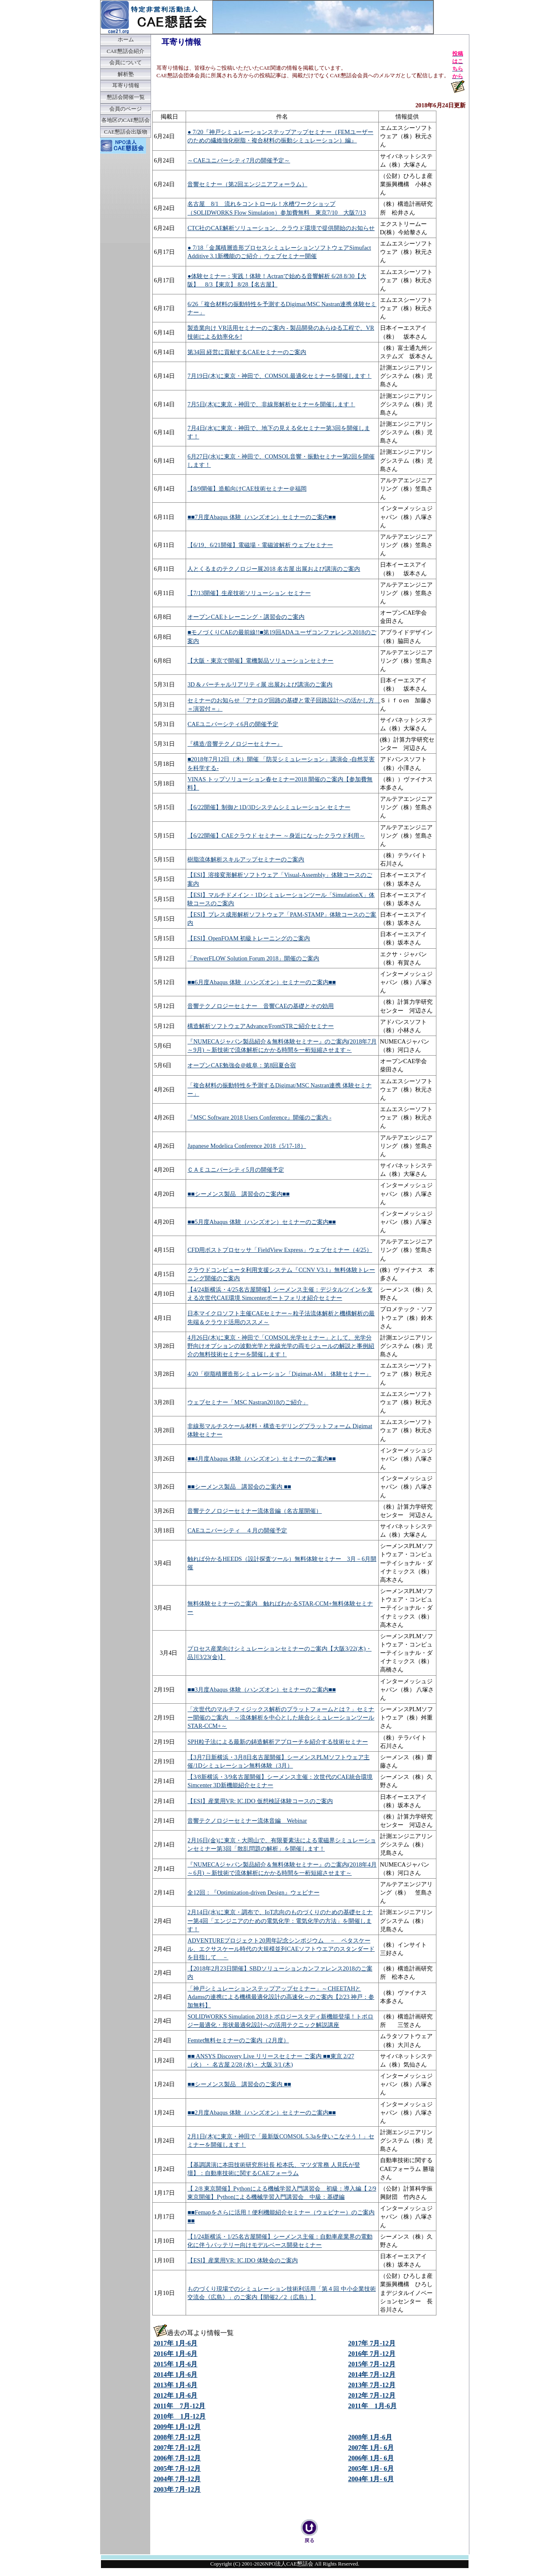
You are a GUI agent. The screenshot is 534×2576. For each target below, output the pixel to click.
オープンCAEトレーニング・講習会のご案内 (246, 616)
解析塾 (126, 74)
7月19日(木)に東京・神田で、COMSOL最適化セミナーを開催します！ (279, 375)
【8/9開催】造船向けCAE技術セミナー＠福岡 (246, 488)
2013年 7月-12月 (371, 2385)
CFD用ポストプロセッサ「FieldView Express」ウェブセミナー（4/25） (279, 1249)
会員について (125, 63)
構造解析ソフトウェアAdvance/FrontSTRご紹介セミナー (260, 1026)
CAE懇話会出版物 (125, 132)
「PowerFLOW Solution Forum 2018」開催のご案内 (253, 958)
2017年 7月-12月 (371, 2343)
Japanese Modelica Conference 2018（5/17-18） (246, 1145)
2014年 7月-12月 (371, 2374)
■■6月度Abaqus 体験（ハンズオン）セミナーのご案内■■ (261, 982)
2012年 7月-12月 (371, 2395)
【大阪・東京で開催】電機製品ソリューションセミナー (260, 660)
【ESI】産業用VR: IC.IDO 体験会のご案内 (242, 2260)
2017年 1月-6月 (175, 2343)
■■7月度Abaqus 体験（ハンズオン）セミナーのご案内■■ (261, 517)
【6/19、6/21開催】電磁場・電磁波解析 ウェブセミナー (260, 545)
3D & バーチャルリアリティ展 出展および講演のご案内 (259, 684)
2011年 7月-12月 (179, 2405)
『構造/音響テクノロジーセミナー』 (234, 743)
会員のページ (125, 109)
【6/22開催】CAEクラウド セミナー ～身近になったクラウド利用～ (276, 835)
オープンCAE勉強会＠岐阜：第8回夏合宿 (241, 1065)
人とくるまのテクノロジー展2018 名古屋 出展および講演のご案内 (273, 568)
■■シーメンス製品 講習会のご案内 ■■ (239, 1486)
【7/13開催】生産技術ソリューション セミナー (248, 593)
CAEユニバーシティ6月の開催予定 (232, 724)
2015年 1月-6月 (175, 2364)
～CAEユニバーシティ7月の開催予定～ (238, 160)
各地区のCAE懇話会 (125, 120)
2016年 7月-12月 (371, 2353)
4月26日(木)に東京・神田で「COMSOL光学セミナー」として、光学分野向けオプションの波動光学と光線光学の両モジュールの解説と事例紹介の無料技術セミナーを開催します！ (280, 1346)
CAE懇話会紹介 (126, 51)
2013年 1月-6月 (175, 2385)
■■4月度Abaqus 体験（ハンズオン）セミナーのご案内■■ (261, 1458)
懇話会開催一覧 (126, 97)
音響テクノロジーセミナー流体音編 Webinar (247, 1820)
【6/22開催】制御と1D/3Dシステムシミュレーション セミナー (268, 807)
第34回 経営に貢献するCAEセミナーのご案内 (246, 352)
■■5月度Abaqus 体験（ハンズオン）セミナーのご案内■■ (261, 1221)
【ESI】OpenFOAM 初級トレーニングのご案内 (248, 938)
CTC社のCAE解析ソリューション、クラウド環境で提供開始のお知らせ (281, 228)
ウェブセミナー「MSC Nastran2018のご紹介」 (247, 1402)
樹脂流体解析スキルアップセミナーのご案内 (245, 859)
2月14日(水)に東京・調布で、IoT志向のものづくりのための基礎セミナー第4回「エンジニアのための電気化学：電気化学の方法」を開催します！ (280, 1920)
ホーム (126, 40)
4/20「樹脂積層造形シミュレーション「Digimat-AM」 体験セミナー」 (279, 1373)
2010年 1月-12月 (180, 2416)
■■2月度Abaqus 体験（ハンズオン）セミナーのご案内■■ (261, 2112)
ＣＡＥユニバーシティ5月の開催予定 (235, 1169)
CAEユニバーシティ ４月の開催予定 (237, 1530)
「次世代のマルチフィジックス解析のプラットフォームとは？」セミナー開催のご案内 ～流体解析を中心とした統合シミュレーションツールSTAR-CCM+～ (280, 1717)
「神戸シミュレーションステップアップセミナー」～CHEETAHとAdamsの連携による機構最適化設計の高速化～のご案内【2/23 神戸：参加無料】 (280, 1997)
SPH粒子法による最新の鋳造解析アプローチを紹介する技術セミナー (277, 1741)
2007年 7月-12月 (177, 2447)
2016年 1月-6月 (175, 2353)
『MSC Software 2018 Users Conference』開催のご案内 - (259, 1117)
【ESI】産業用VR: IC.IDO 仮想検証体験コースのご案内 (259, 1801)
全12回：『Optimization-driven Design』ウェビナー (253, 1892)
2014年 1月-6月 (175, 2374)
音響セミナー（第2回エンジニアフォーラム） (247, 184)
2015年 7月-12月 (371, 2364)
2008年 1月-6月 (370, 2437)
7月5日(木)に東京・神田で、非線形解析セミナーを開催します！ (271, 404)
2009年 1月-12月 (177, 2426)
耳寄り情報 (125, 86)
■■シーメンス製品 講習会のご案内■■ (238, 1193)
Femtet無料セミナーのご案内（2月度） (238, 2040)
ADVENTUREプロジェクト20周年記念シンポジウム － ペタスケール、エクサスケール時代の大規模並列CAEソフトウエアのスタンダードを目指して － (281, 1948)
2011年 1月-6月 (372, 2405)
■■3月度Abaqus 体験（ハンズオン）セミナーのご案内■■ (261, 1689)
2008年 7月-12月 (177, 2437)
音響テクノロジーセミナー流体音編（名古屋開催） (254, 1510)
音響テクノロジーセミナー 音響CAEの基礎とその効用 (260, 1006)
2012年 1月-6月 (175, 2395)
